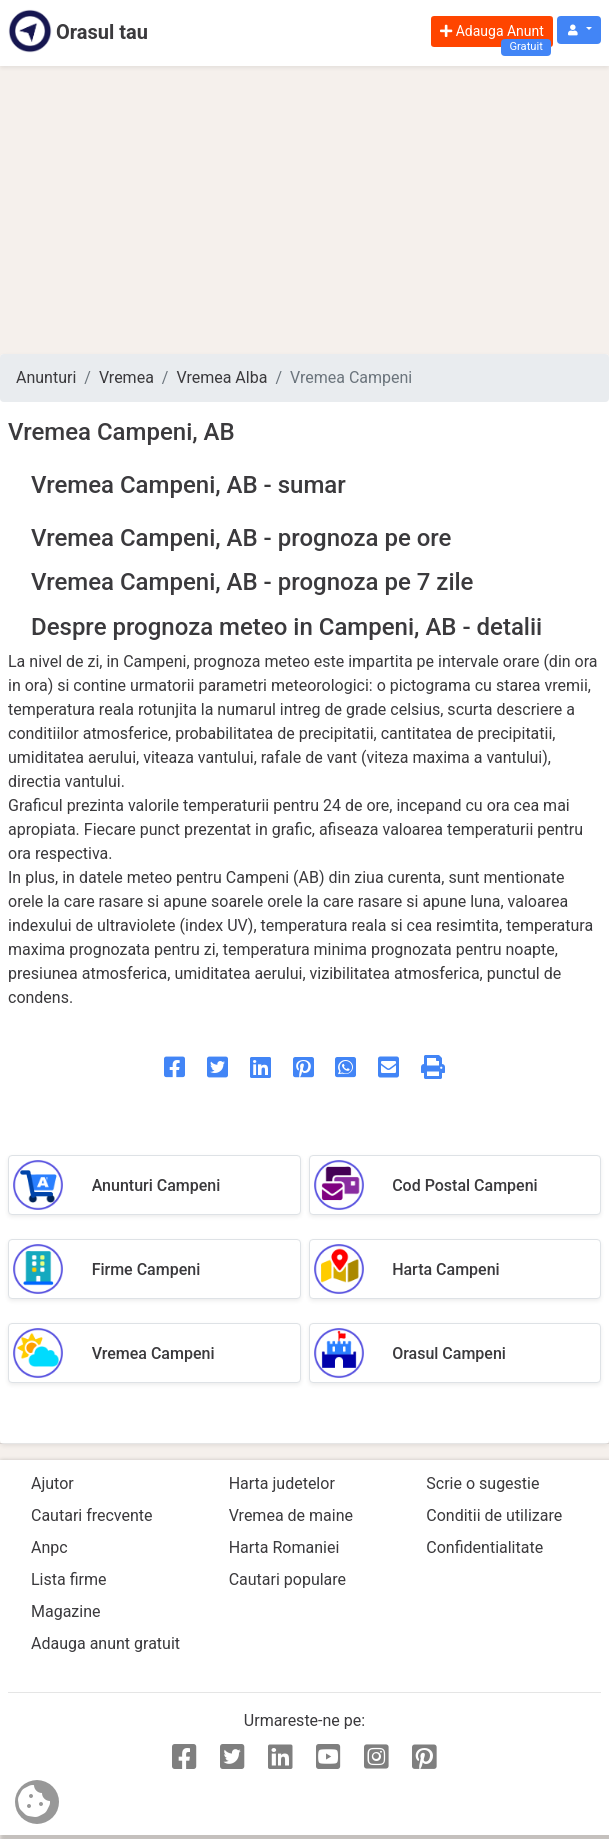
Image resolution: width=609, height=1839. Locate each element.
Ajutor (52, 1483)
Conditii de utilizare (494, 1515)
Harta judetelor (282, 1483)
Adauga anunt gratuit (105, 1643)
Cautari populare (287, 1579)
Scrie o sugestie (482, 1483)
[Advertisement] (304, 210)
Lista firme (68, 1579)
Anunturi (46, 377)
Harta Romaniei (284, 1547)
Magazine (66, 1611)
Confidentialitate (484, 1547)
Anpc (49, 1547)
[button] (579, 30)
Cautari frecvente (92, 1515)
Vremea (126, 377)
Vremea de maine (291, 1515)
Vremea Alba (221, 377)
